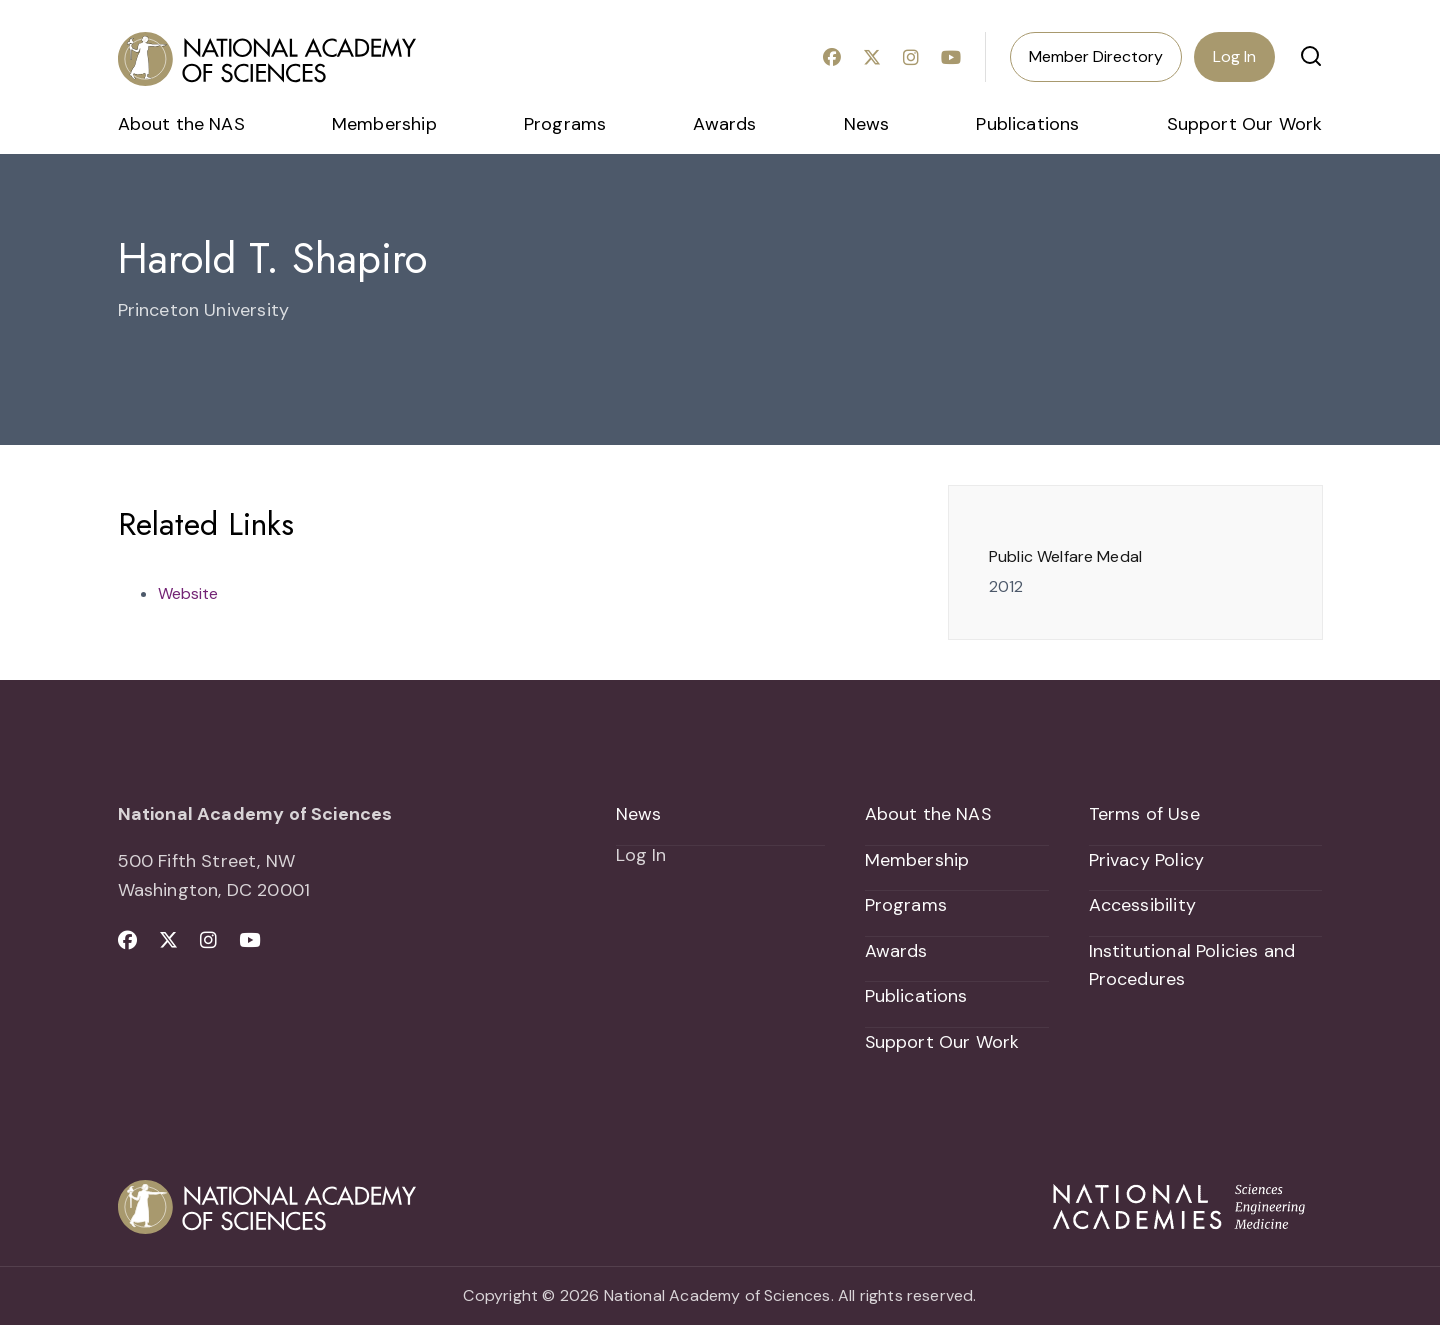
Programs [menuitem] (565, 124)
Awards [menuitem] (724, 124)
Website (188, 593)
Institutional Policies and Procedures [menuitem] (1192, 966)
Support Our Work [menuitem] (1245, 124)
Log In (1234, 56)
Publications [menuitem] (1027, 124)
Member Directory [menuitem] (1096, 56)
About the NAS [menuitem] (181, 124)
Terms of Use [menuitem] (1144, 814)
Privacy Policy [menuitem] (1147, 860)
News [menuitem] (867, 124)
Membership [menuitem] (384, 124)
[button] (1311, 56)
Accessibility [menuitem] (1142, 906)
